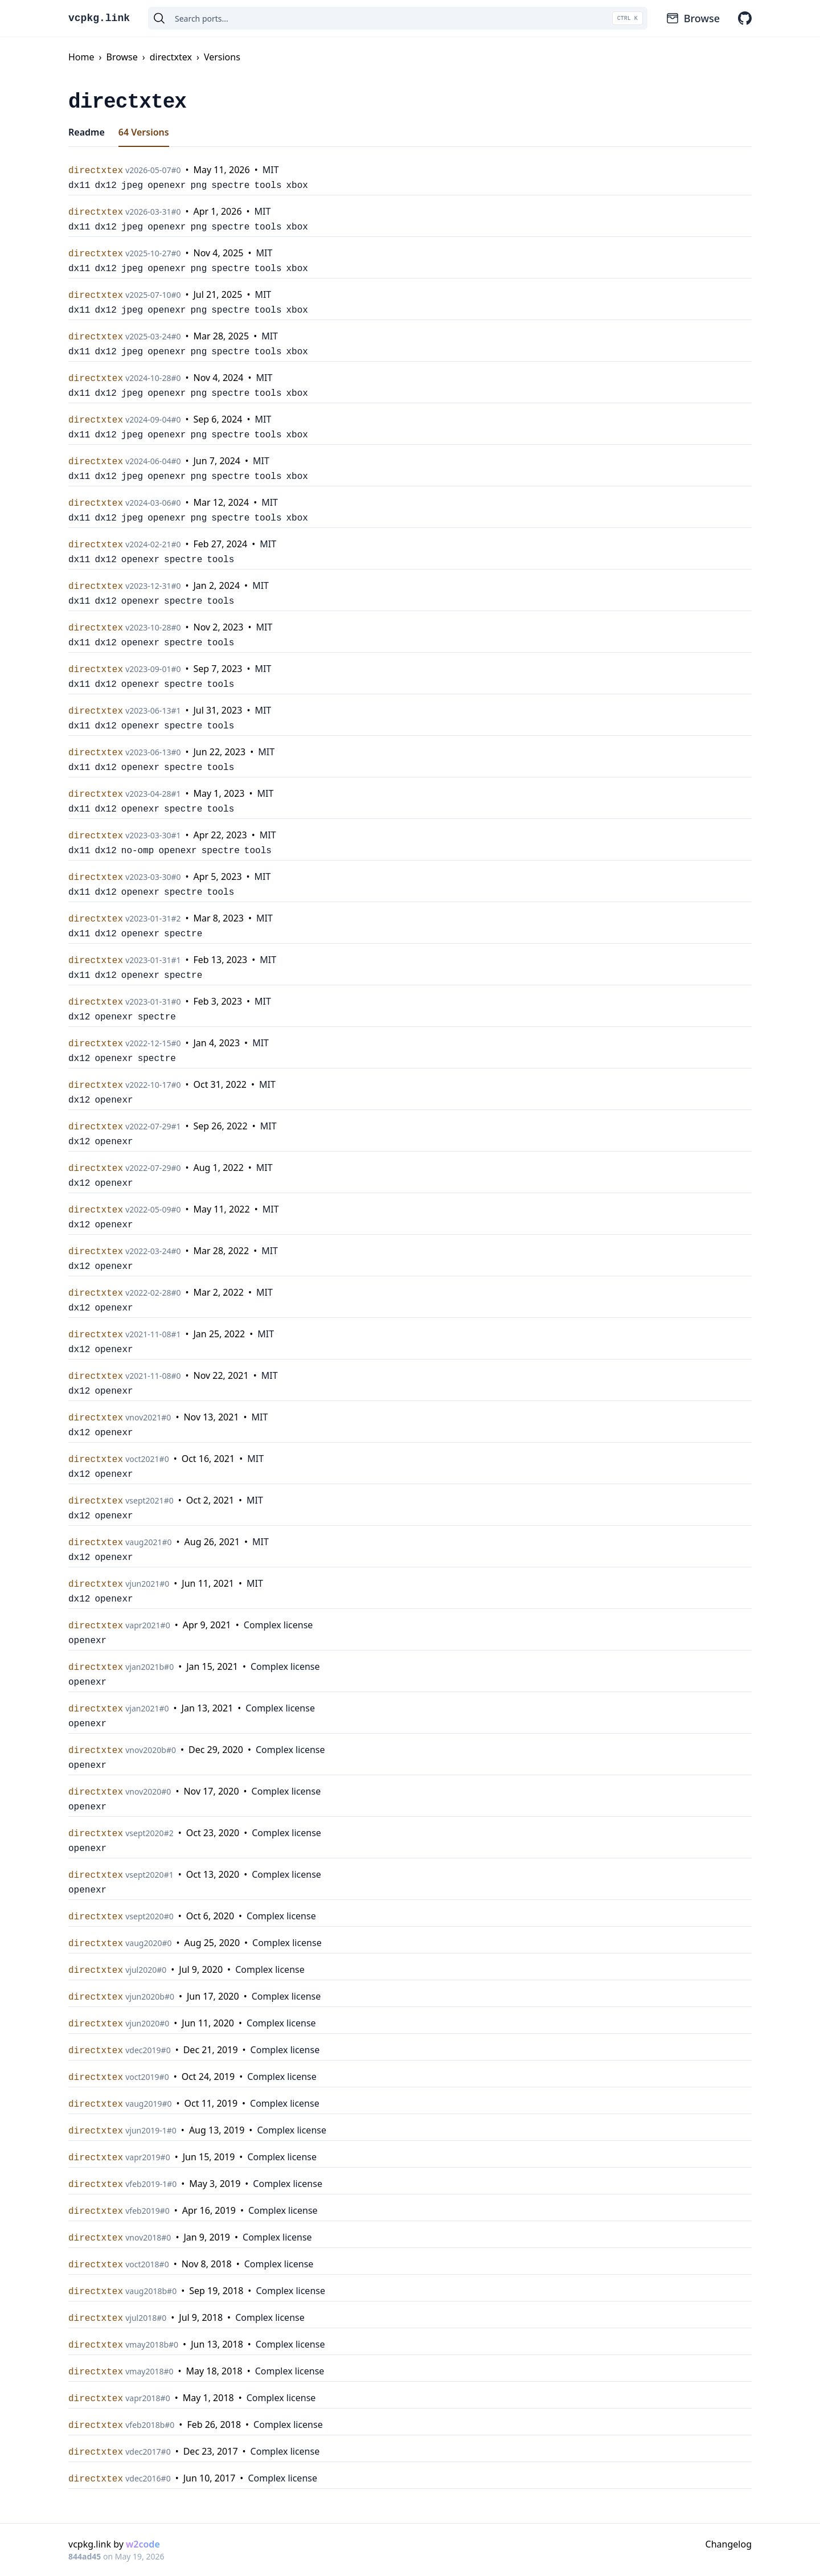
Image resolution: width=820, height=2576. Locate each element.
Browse (693, 18)
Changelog (729, 2544)
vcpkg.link (99, 18)
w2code (143, 2544)
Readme (86, 132)
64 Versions (143, 132)
